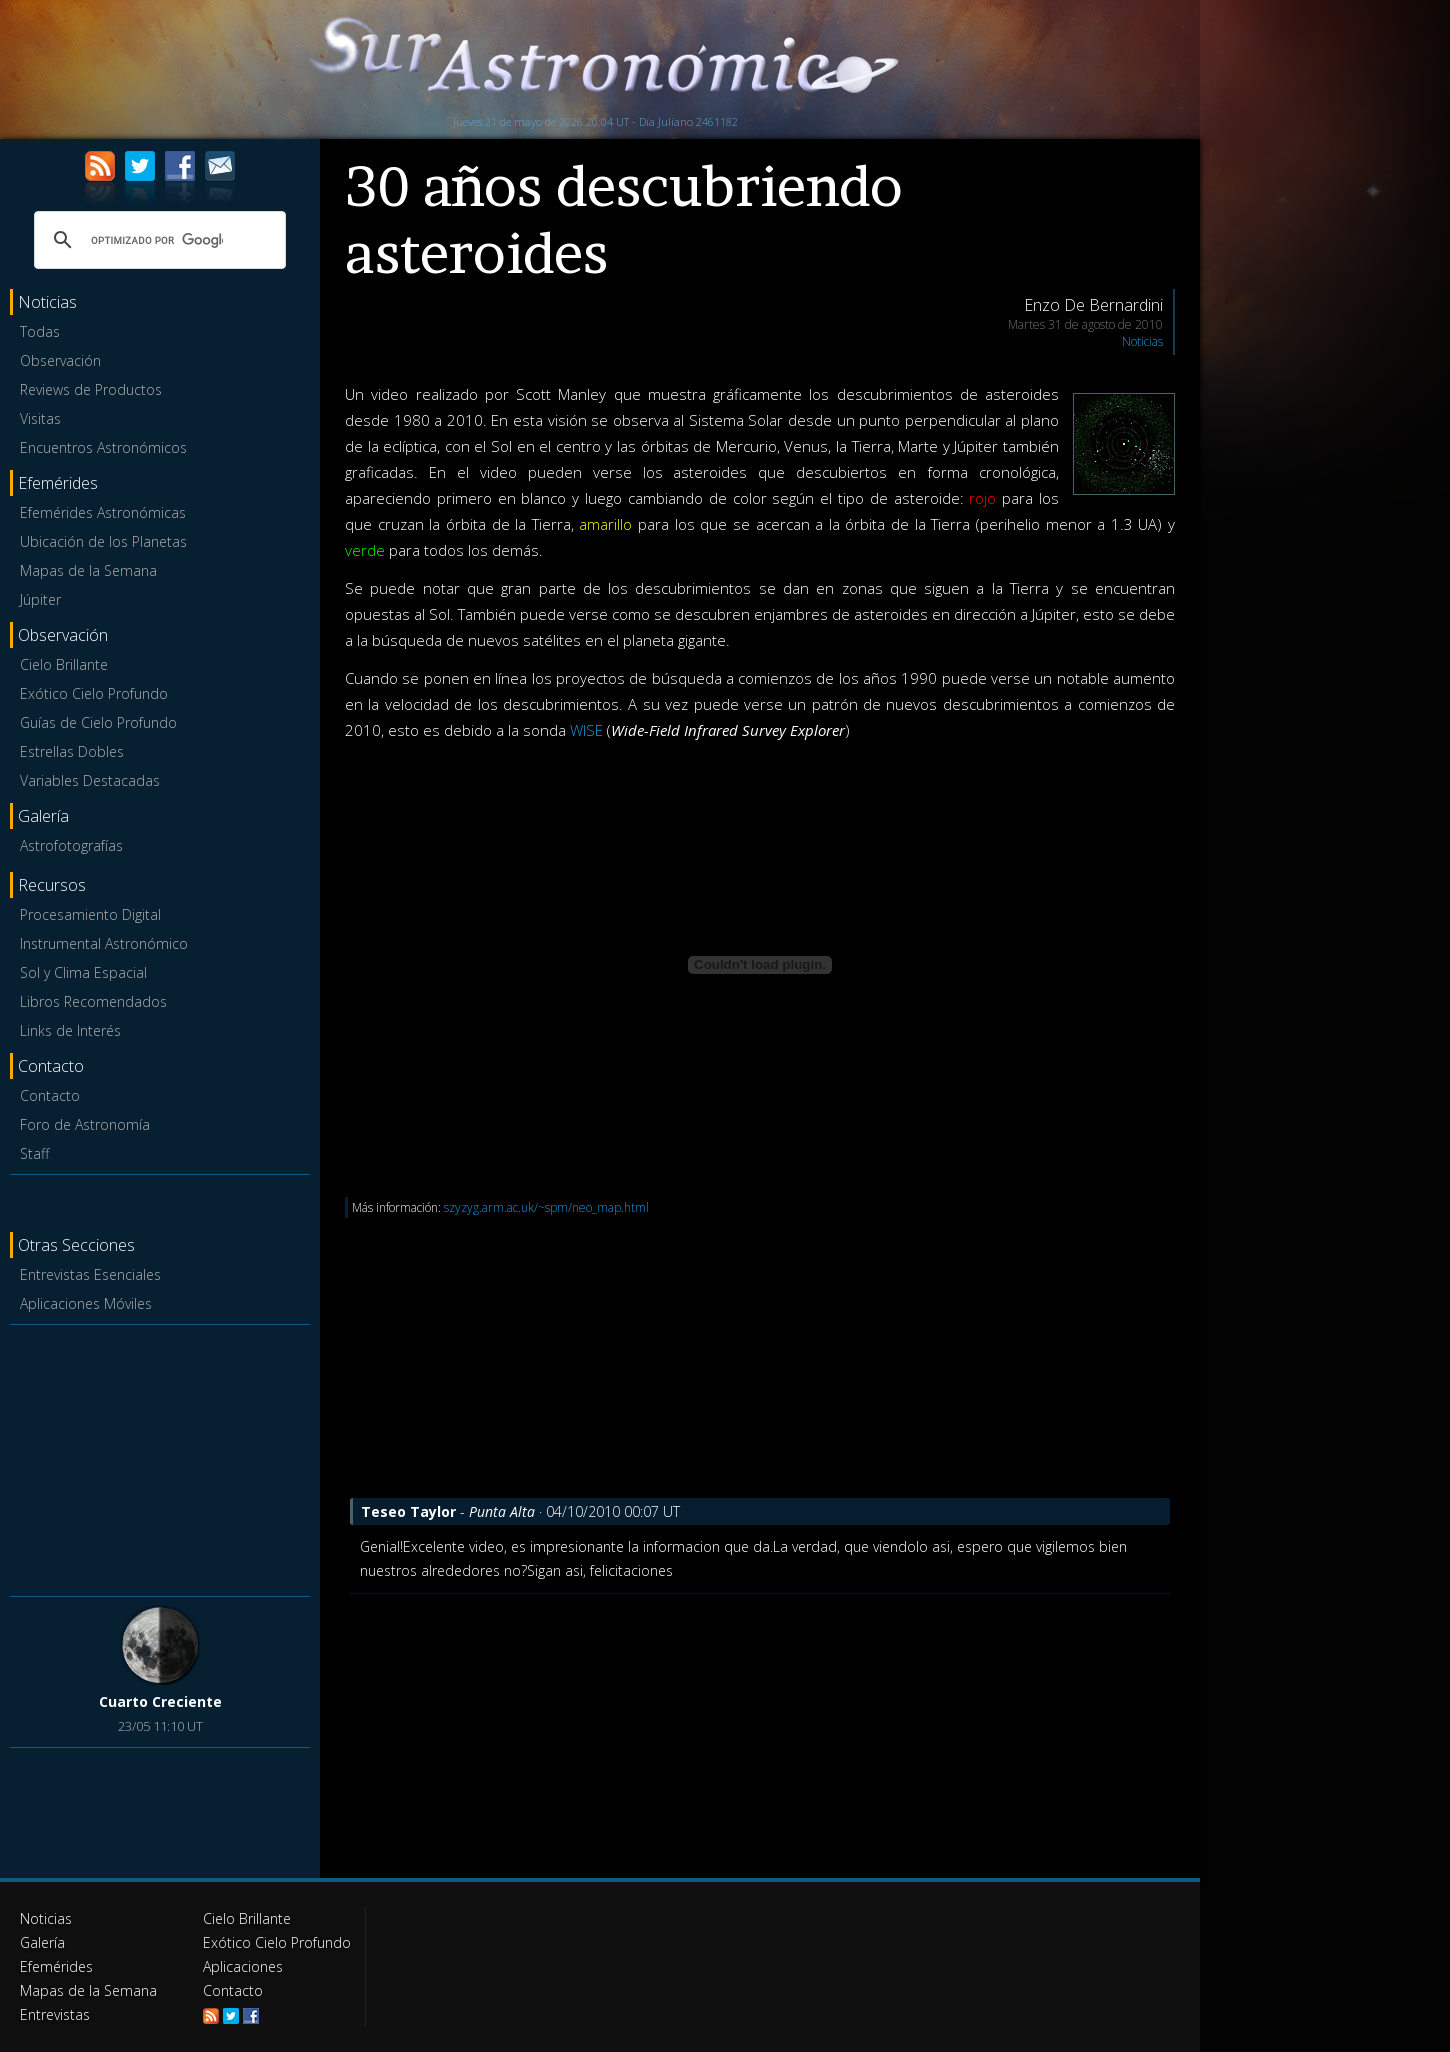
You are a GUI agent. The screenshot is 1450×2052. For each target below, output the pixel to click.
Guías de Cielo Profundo (98, 722)
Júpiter (40, 599)
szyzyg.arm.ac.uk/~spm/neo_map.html (546, 1207)
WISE (586, 730)
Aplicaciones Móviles (86, 1303)
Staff (34, 1153)
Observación (60, 360)
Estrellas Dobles (72, 751)
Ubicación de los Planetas (103, 541)
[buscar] (157, 240)
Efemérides (56, 1966)
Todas (40, 331)
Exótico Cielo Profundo (94, 693)
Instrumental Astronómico (104, 943)
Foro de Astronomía (85, 1124)
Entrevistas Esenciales (90, 1274)
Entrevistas (55, 2014)
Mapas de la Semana (88, 570)
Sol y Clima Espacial (83, 972)
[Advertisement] (160, 1457)
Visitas (40, 418)
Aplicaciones (243, 1966)
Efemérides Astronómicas (103, 512)
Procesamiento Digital (90, 914)
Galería (42, 1942)
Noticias (1142, 341)
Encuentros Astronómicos (103, 447)
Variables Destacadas (90, 780)
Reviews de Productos (91, 389)
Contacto (50, 1095)
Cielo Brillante (64, 664)
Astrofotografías (71, 845)
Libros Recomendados (93, 1001)
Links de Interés (70, 1030)
